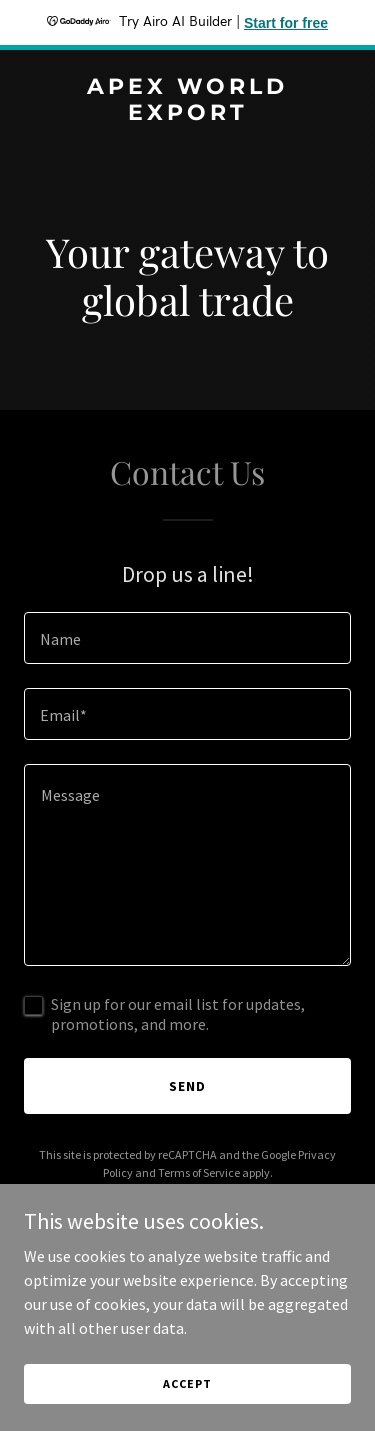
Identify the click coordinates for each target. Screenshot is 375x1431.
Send (187, 1086)
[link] (187, 114)
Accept (187, 1383)
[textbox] (187, 638)
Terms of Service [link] (199, 1172)
